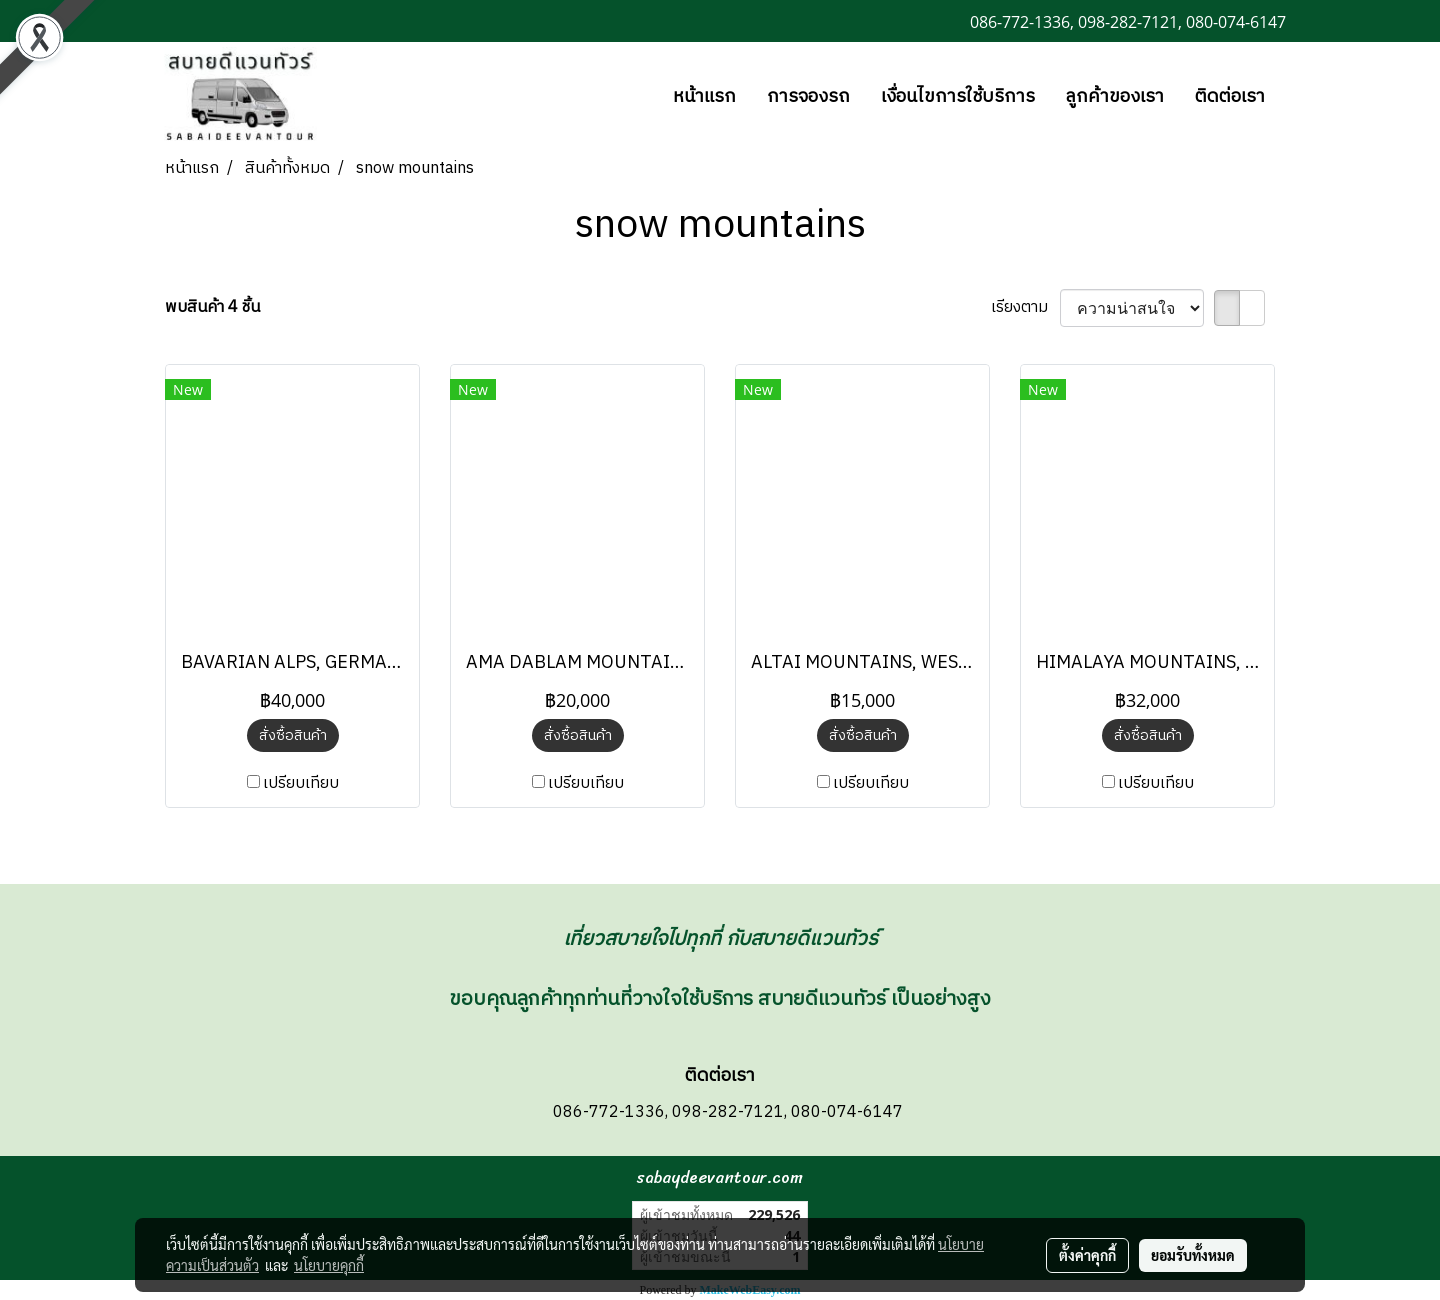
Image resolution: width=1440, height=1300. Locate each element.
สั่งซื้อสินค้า (293, 735)
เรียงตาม (1025, 308)
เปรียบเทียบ (301, 784)
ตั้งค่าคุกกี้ (1087, 1255)
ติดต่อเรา (1230, 97)
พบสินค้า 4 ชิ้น (212, 308)
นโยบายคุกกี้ (329, 1265)
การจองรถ (808, 97)
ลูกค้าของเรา (1115, 97)
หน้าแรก (704, 97)
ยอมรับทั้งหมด (1193, 1255)
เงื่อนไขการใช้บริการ (958, 97)
